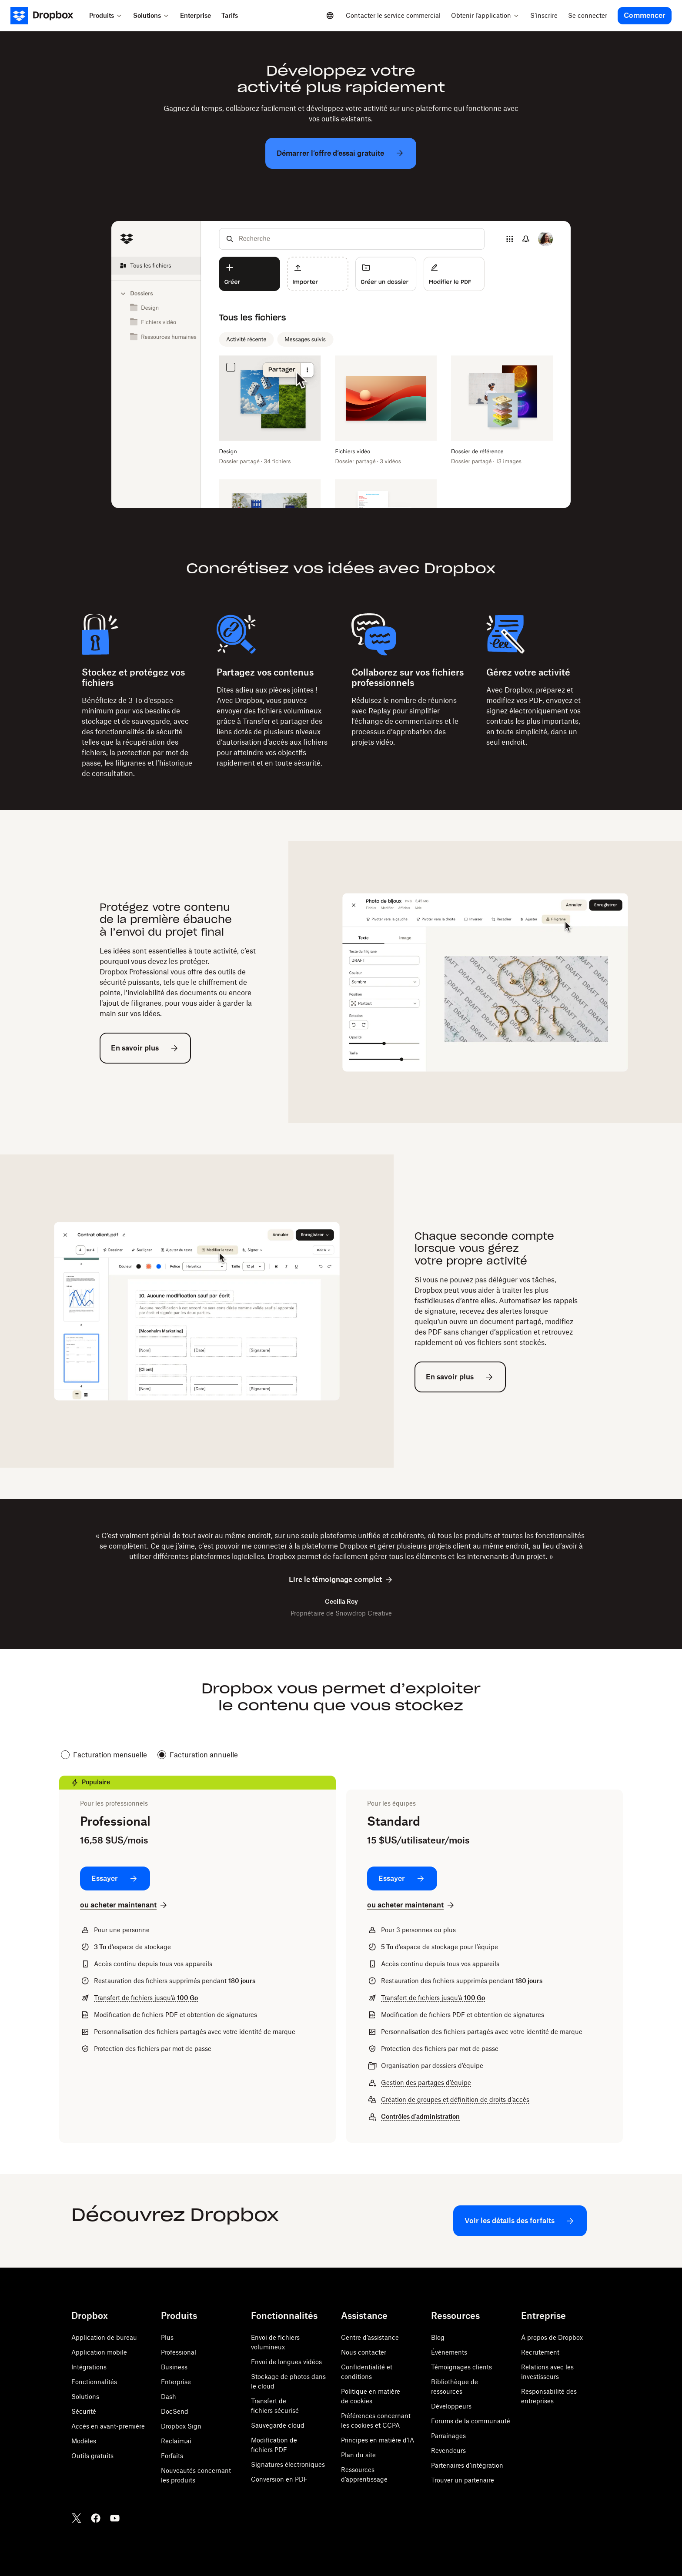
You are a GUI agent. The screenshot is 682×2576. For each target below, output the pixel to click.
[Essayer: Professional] (115, 1878)
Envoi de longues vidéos (286, 2361)
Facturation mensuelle (104, 1755)
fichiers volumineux (289, 710)
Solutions (85, 2396)
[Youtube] (115, 2518)
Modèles (83, 2441)
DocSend (174, 2411)
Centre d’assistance (370, 2337)
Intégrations (89, 2367)
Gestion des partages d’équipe (426, 2082)
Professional (178, 2352)
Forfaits (172, 2455)
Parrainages (448, 2435)
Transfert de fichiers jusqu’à (146, 1997)
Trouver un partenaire (462, 2480)
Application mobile (99, 2352)
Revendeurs (448, 2450)
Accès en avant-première (108, 2426)
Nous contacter (363, 2352)
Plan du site (358, 2455)
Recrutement (540, 2352)
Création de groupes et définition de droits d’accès (455, 2099)
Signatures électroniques (288, 2464)
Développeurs (451, 2406)
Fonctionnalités (94, 2381)
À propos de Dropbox (552, 2337)
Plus (167, 2337)
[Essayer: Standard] (402, 1878)
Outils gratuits (92, 2455)
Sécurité (83, 2411)
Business (174, 2367)
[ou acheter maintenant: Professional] (124, 1905)
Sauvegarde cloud (277, 2425)
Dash (168, 2396)
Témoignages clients (461, 2367)
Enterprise (176, 2381)
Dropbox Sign (181, 2426)
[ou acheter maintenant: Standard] (411, 1905)
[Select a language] (330, 15)
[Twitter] (77, 2518)
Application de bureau (104, 2337)
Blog (438, 2337)
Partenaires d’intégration (467, 2465)
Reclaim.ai (176, 2441)
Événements (449, 2352)
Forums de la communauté (470, 2421)
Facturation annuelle (197, 1755)
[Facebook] (96, 2518)
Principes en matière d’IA (377, 2440)
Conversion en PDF (279, 2479)
